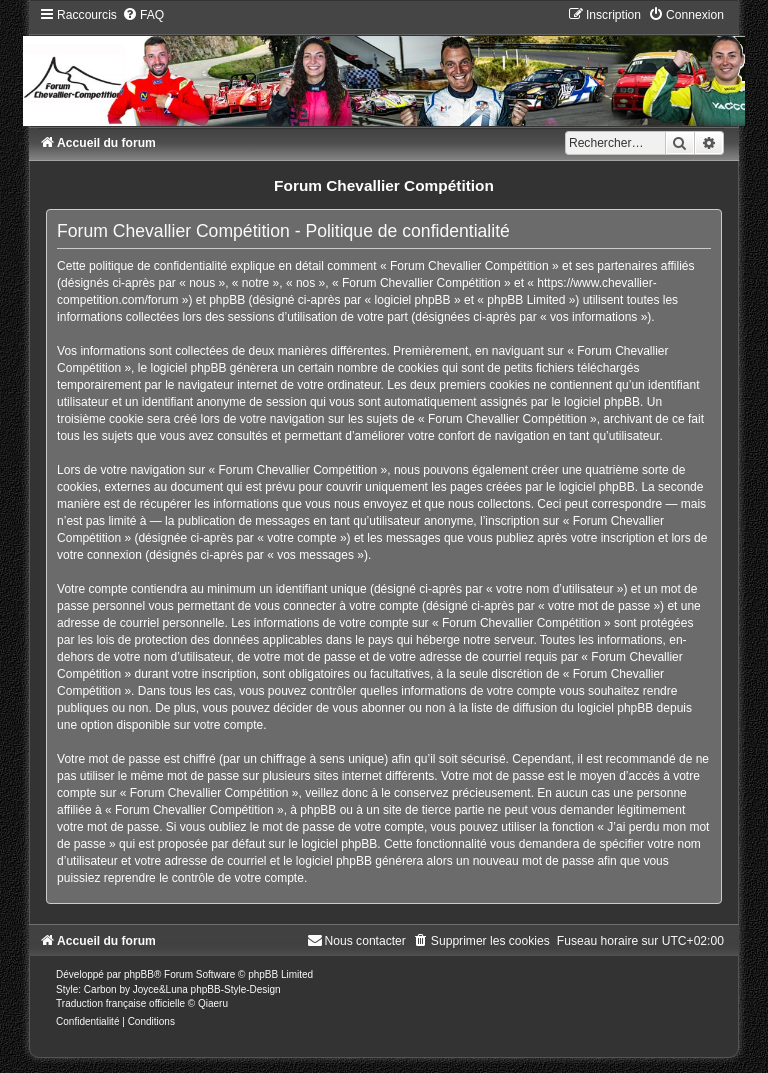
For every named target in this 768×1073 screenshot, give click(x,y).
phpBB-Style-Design (236, 989)
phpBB (139, 974)
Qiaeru (213, 1003)
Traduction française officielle (120, 1003)
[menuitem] (143, 15)
